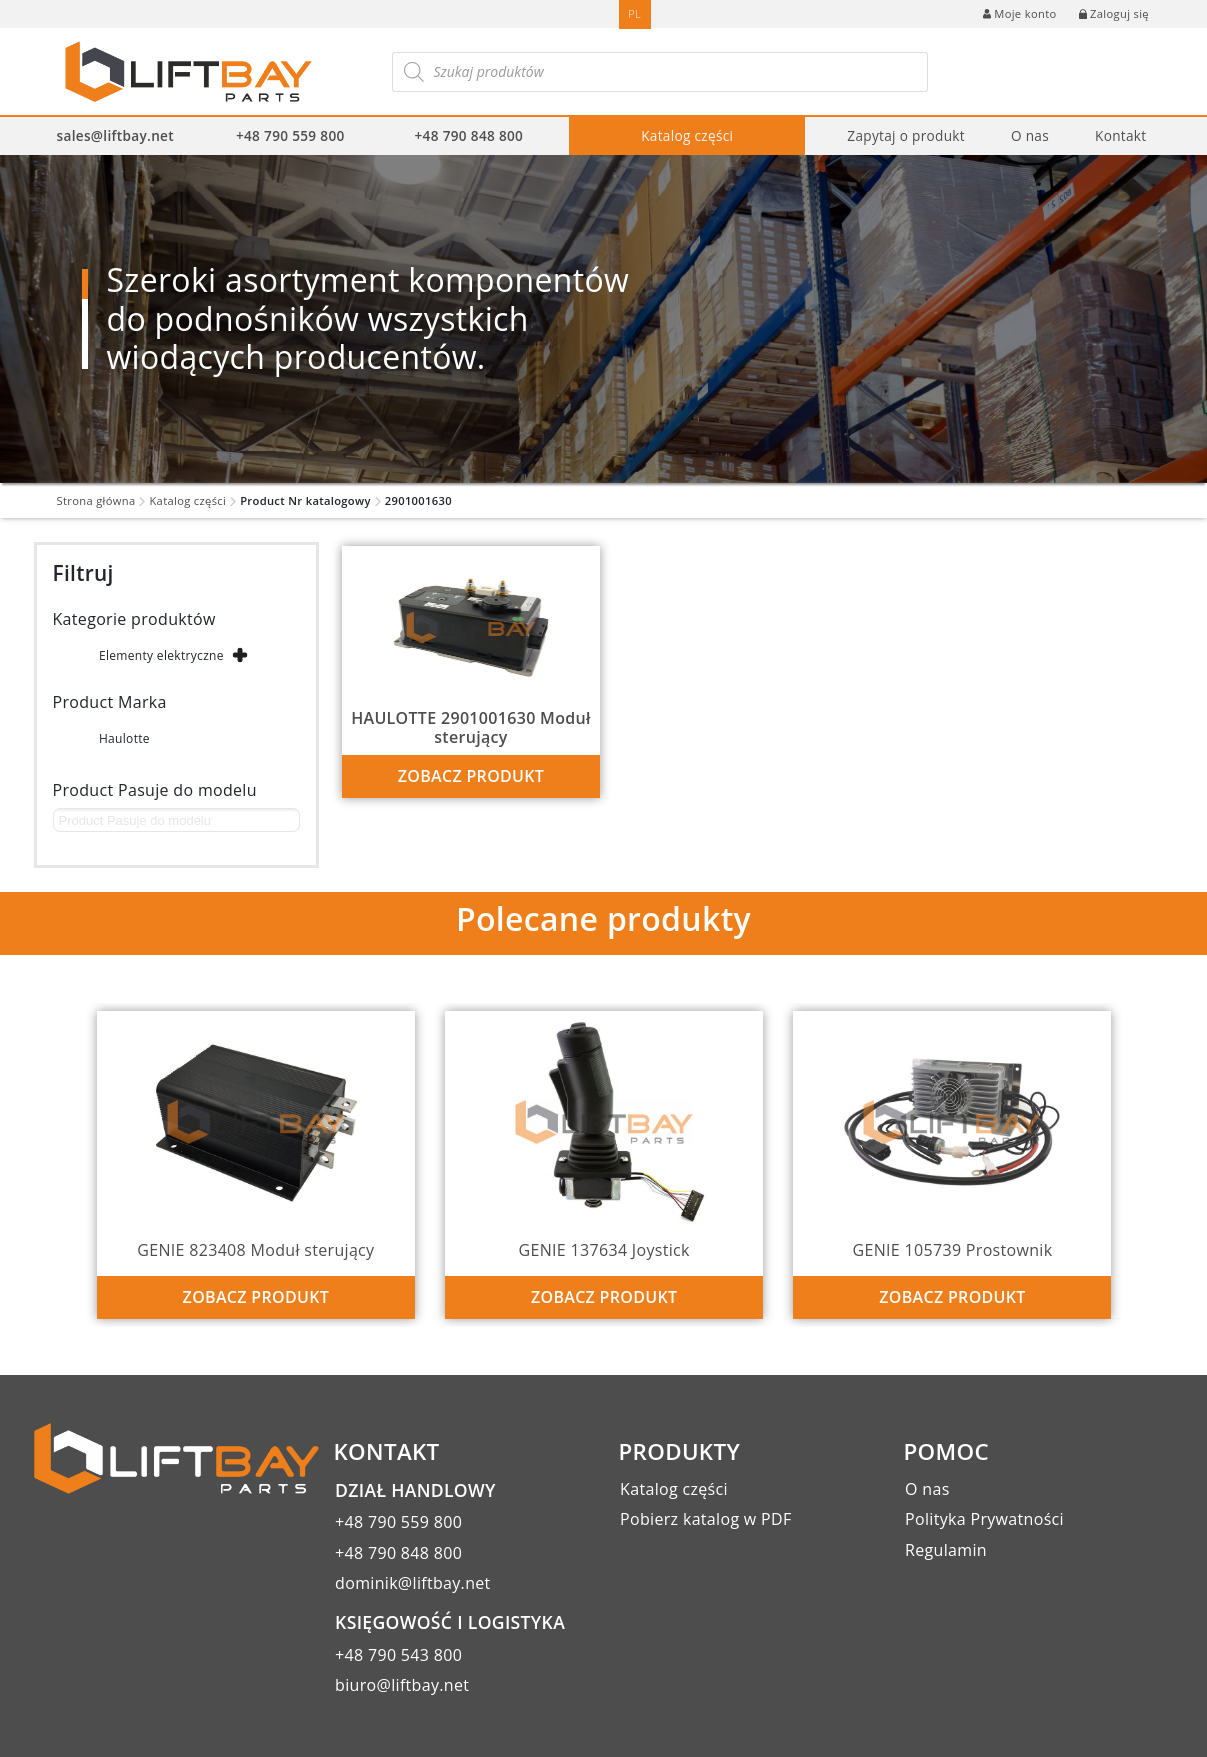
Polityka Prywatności (984, 1519)
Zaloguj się (1114, 13)
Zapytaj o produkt (906, 135)
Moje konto (1019, 13)
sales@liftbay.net (115, 135)
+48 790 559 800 (290, 135)
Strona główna (96, 500)
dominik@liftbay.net (413, 1583)
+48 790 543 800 (398, 1655)
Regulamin (946, 1550)
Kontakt (1120, 135)
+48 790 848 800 (469, 135)
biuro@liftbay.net (402, 1685)
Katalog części (687, 135)
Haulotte (124, 738)
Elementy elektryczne (161, 655)
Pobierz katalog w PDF (705, 1519)
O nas (1030, 135)
